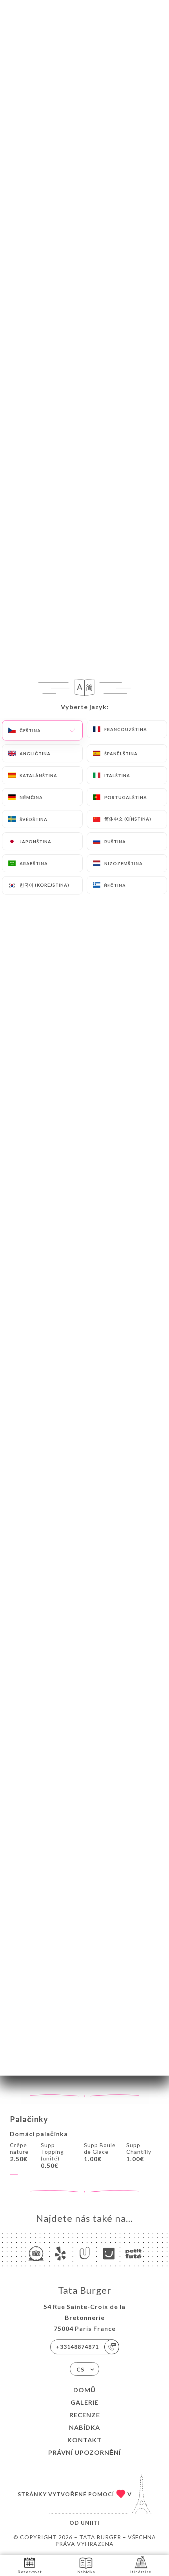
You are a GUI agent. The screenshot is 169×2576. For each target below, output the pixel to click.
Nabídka (84, 2427)
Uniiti (90, 2522)
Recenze (84, 2414)
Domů (84, 2389)
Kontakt (84, 2439)
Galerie (84, 2402)
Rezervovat (30, 2565)
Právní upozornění (84, 2452)
